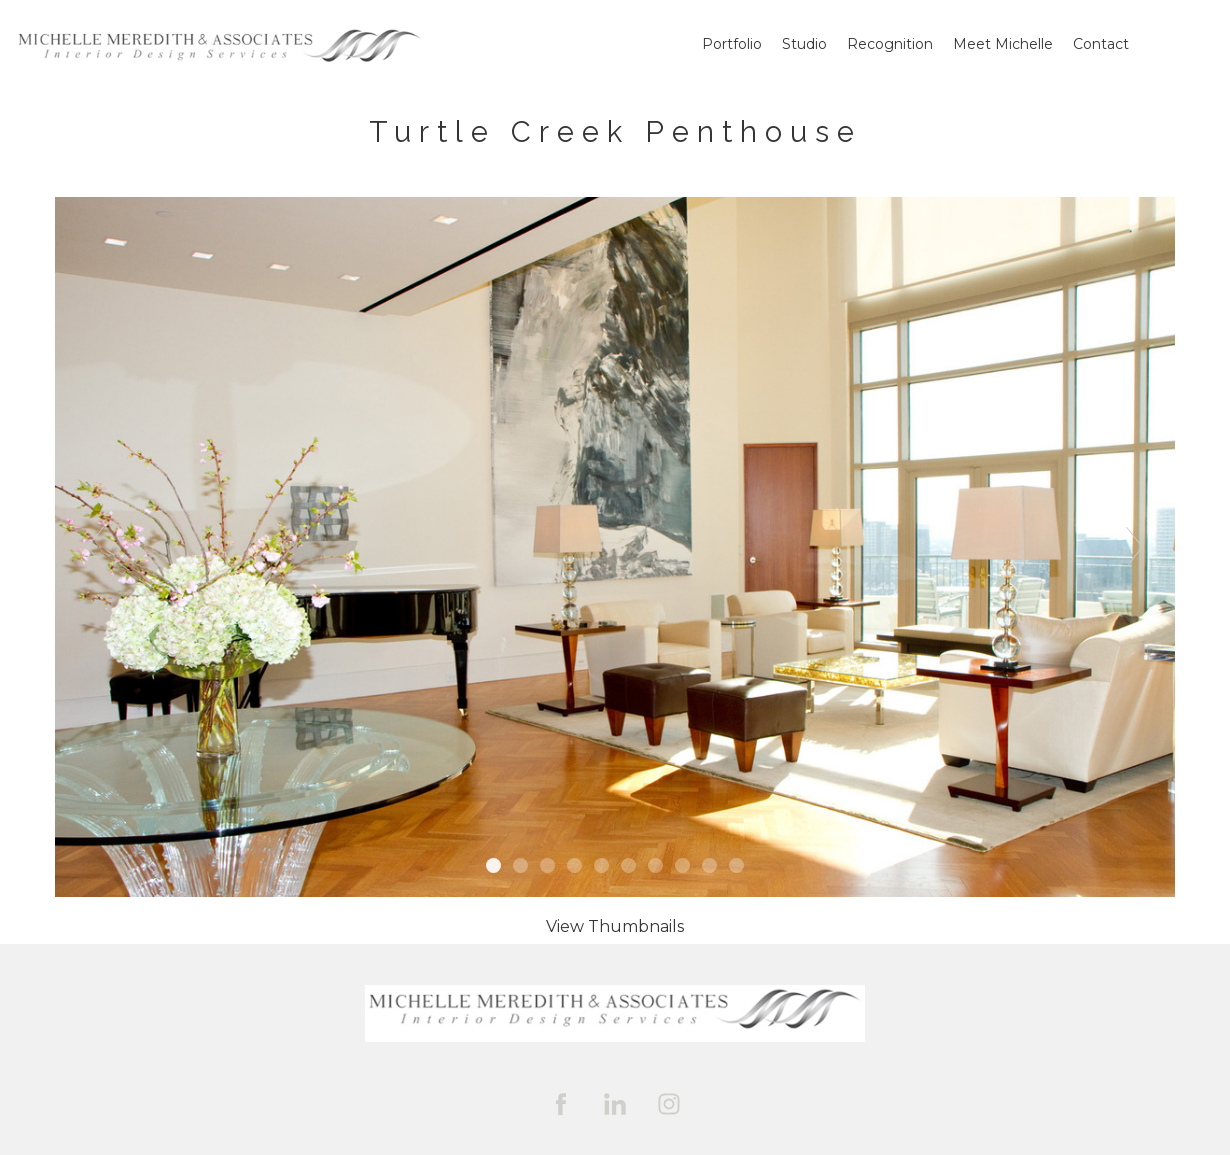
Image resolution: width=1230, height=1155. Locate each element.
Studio (804, 44)
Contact (1101, 44)
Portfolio (732, 44)
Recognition (890, 44)
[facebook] (561, 1104)
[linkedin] (615, 1104)
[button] (615, 926)
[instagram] (669, 1104)
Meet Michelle (1003, 44)
